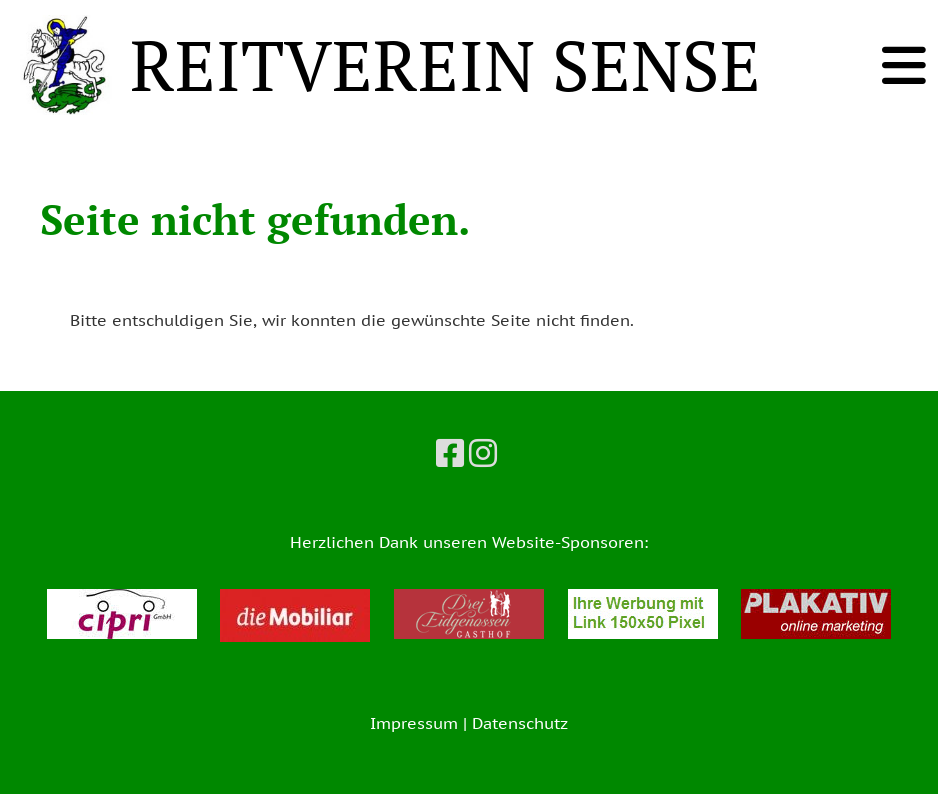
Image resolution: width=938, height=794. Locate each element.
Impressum (414, 723)
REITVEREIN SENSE (445, 64)
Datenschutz (520, 723)
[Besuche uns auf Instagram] (483, 453)
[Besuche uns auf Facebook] (450, 453)
